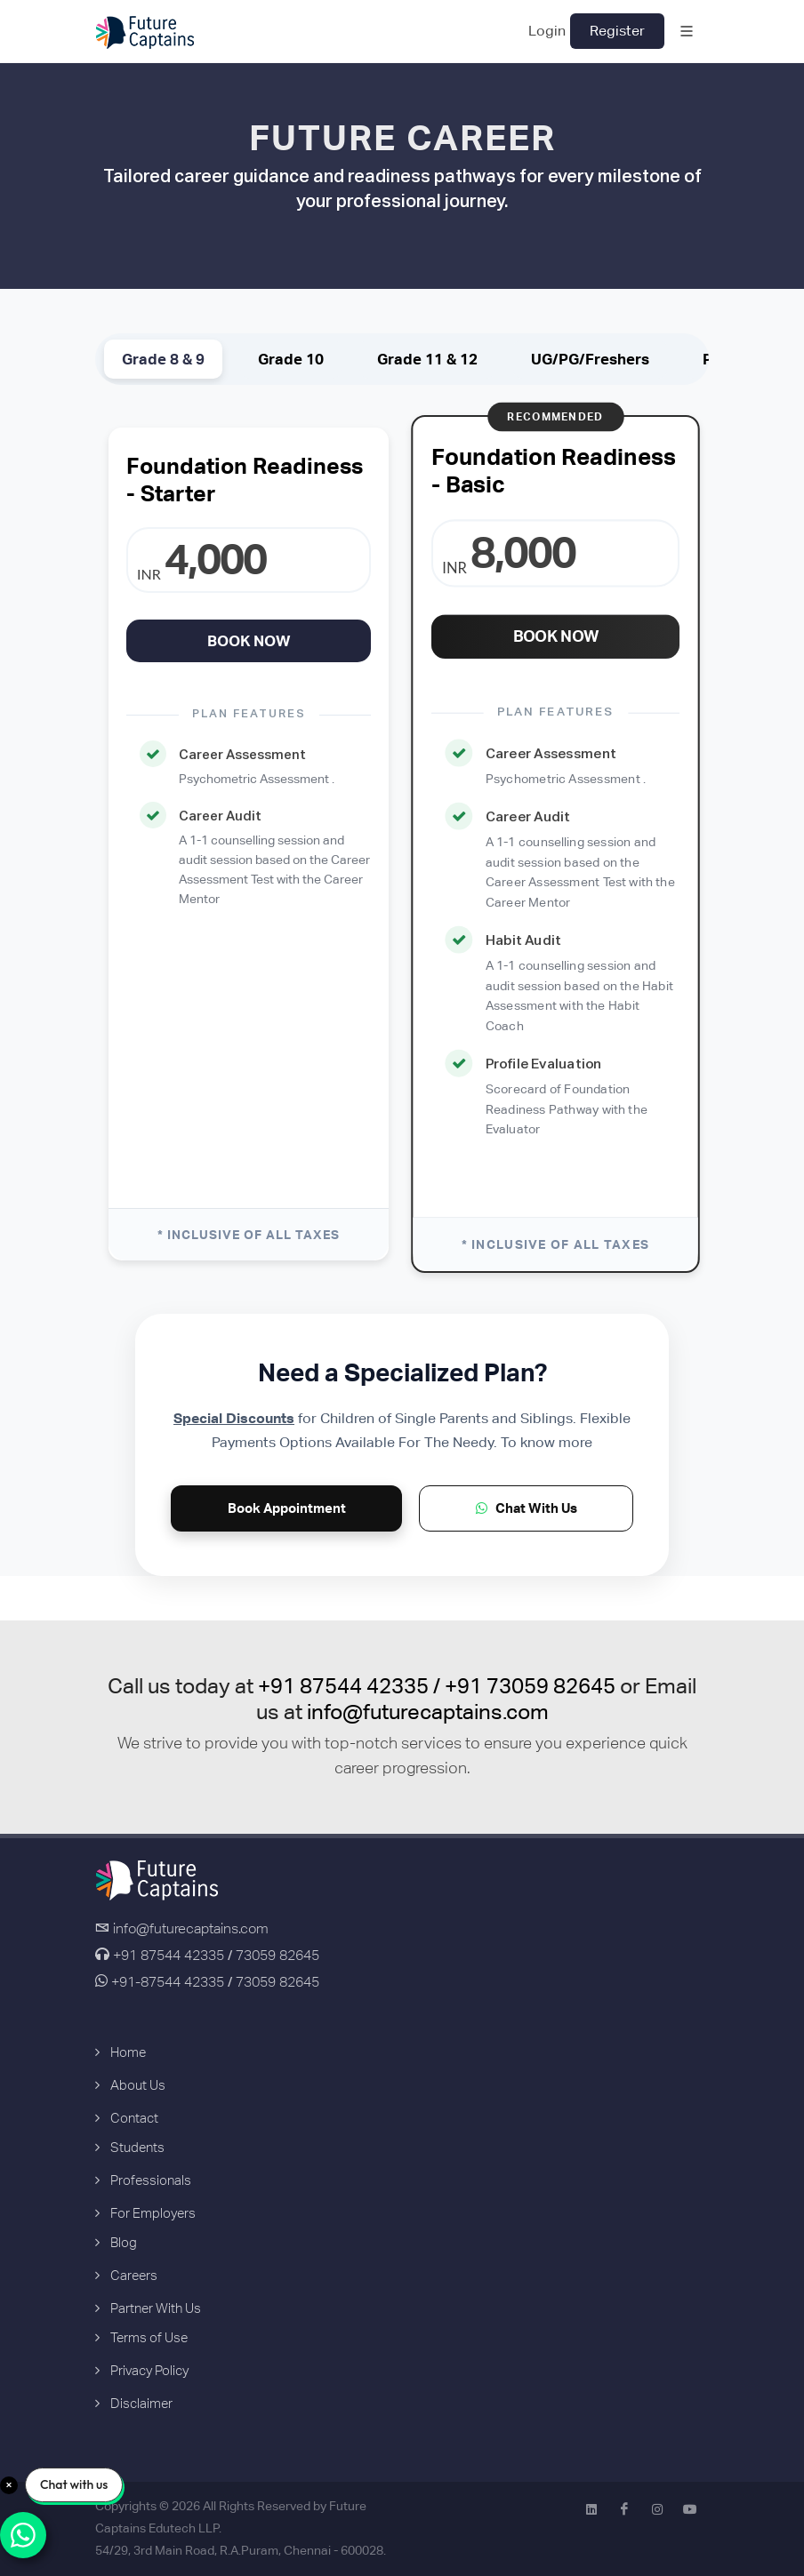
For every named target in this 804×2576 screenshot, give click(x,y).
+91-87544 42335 (166, 1981)
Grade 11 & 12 (427, 359)
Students (137, 2147)
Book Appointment (287, 1508)
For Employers (153, 2212)
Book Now (248, 641)
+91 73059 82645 (530, 1686)
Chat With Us (526, 1508)
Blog (123, 2242)
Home (128, 2052)
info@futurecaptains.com (428, 1712)
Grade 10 (291, 359)
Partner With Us (155, 2308)
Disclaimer (141, 2403)
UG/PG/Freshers (590, 359)
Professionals (150, 2180)
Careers (133, 2275)
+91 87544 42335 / (351, 1686)
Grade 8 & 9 (163, 359)
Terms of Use (149, 2337)
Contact (134, 2117)
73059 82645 (277, 1955)
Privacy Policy (149, 2370)
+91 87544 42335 (168, 1955)
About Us (137, 2084)
